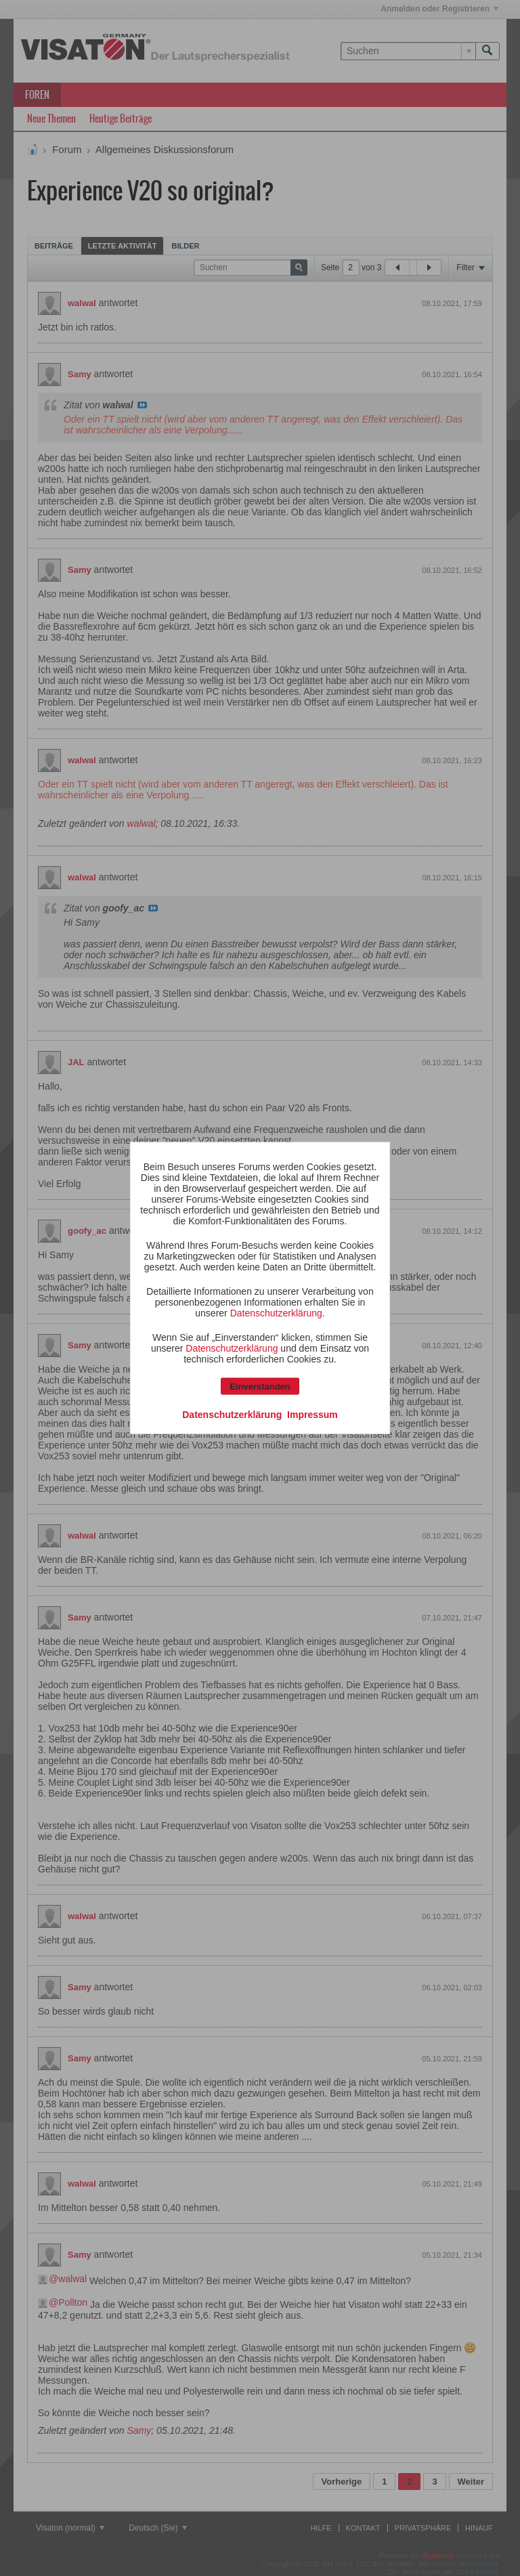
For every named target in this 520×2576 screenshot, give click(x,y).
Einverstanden (260, 1386)
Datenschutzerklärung (276, 1313)
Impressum (312, 1414)
